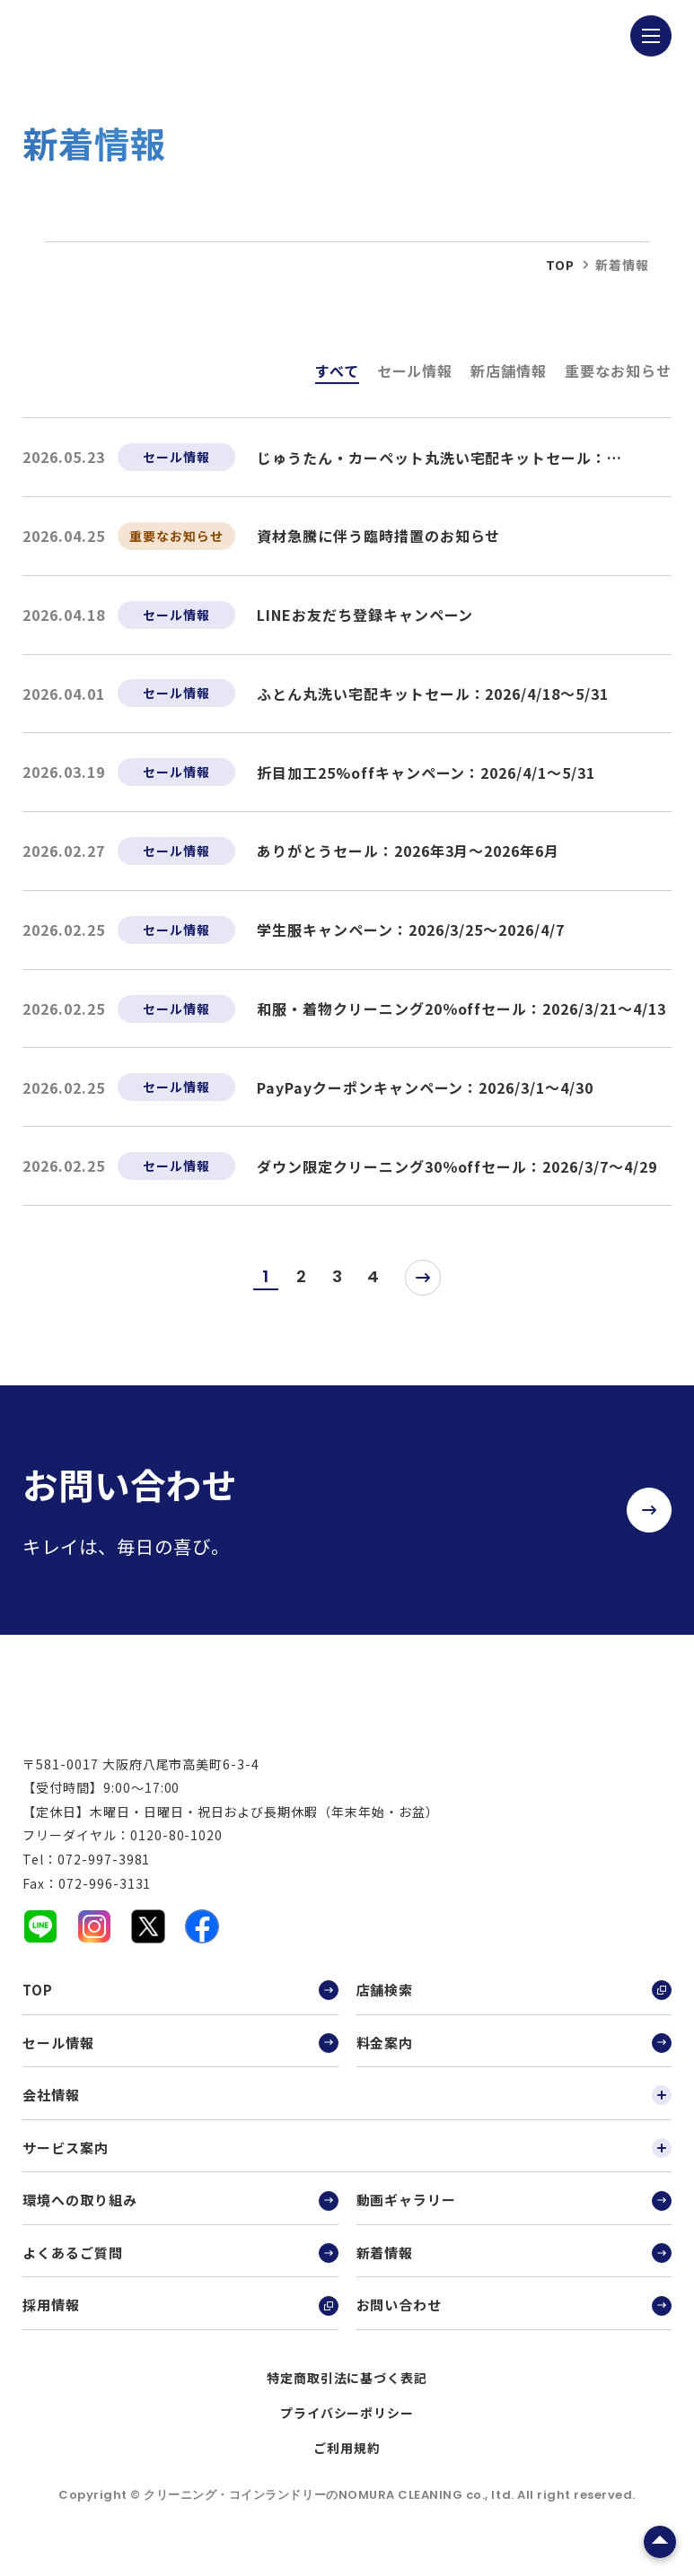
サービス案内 (347, 2168)
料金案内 (514, 2063)
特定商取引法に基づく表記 (347, 2397)
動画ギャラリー (514, 2221)
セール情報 (415, 370)
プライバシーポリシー (347, 2432)
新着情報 (514, 2273)
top (560, 265)
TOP (180, 2010)
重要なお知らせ (618, 370)
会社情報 (347, 2115)
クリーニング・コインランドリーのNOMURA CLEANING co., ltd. (330, 2514)
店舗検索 (514, 2010)
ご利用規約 (347, 2467)
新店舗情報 (508, 370)
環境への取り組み (180, 2221)
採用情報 (180, 2326)
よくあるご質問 (180, 2273)
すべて (337, 370)
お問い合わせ (514, 2326)
